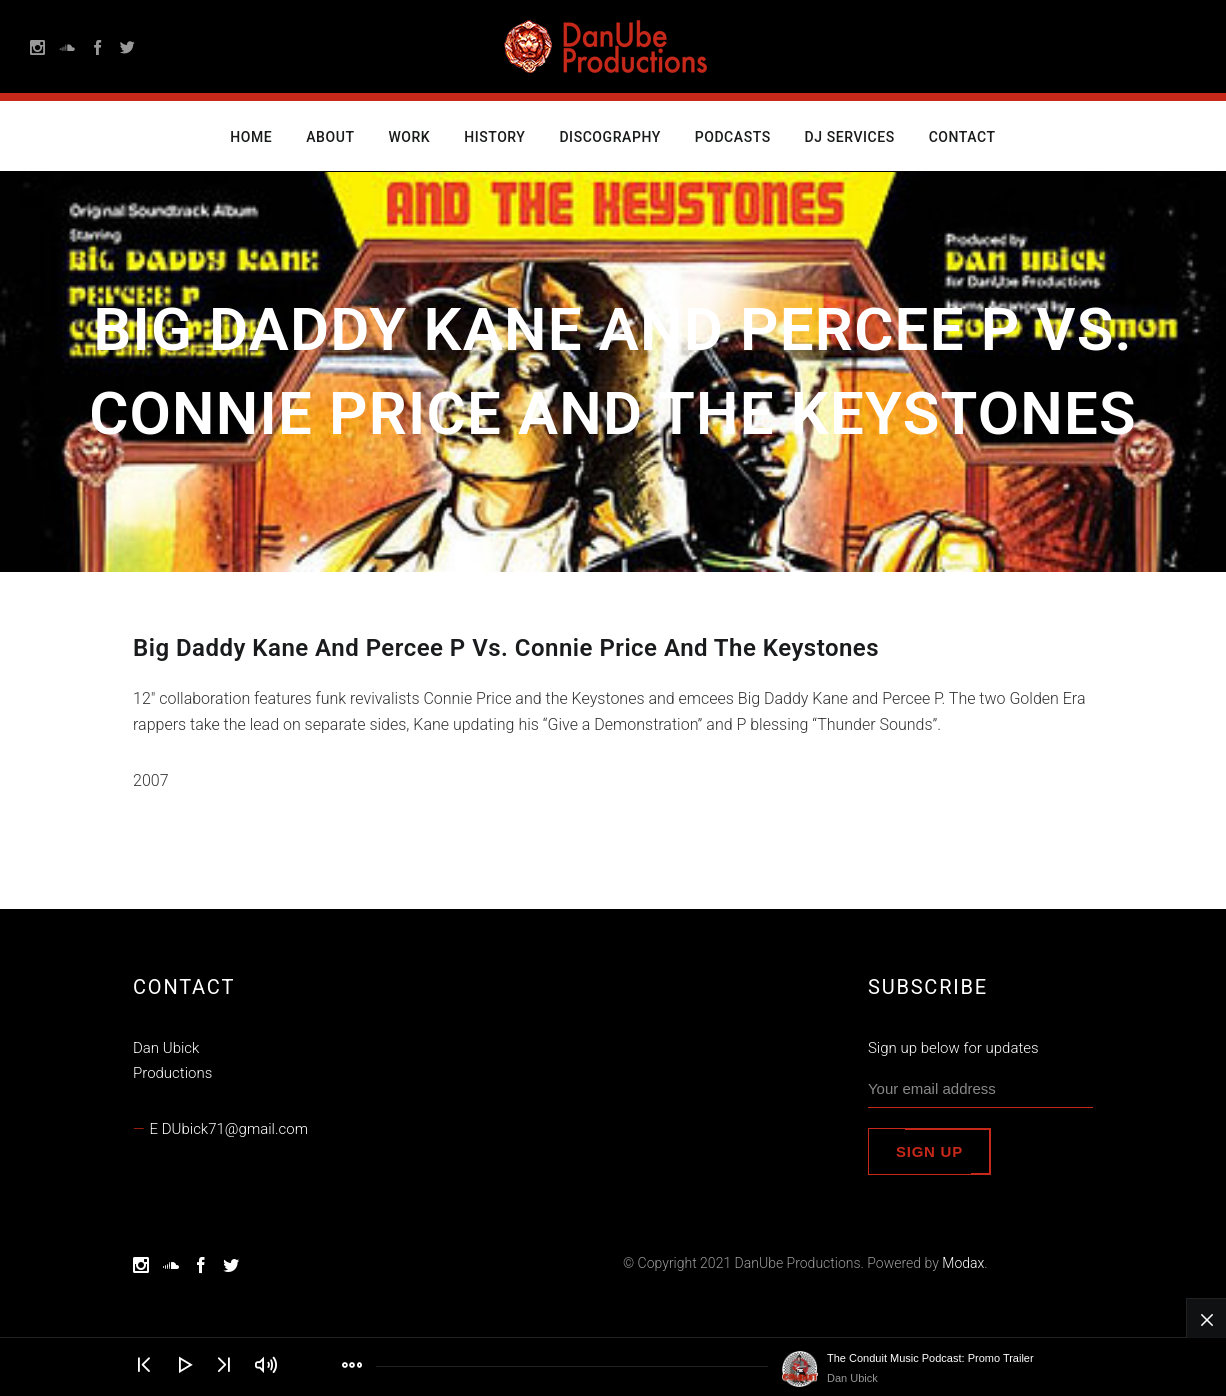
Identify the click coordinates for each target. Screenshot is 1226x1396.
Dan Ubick (852, 1378)
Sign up (929, 1151)
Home (251, 137)
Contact (962, 137)
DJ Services (850, 137)
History (494, 137)
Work (409, 137)
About (330, 137)
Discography (609, 137)
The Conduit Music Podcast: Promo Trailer (930, 1358)
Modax (963, 1263)
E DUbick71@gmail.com (229, 1129)
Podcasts (733, 137)
